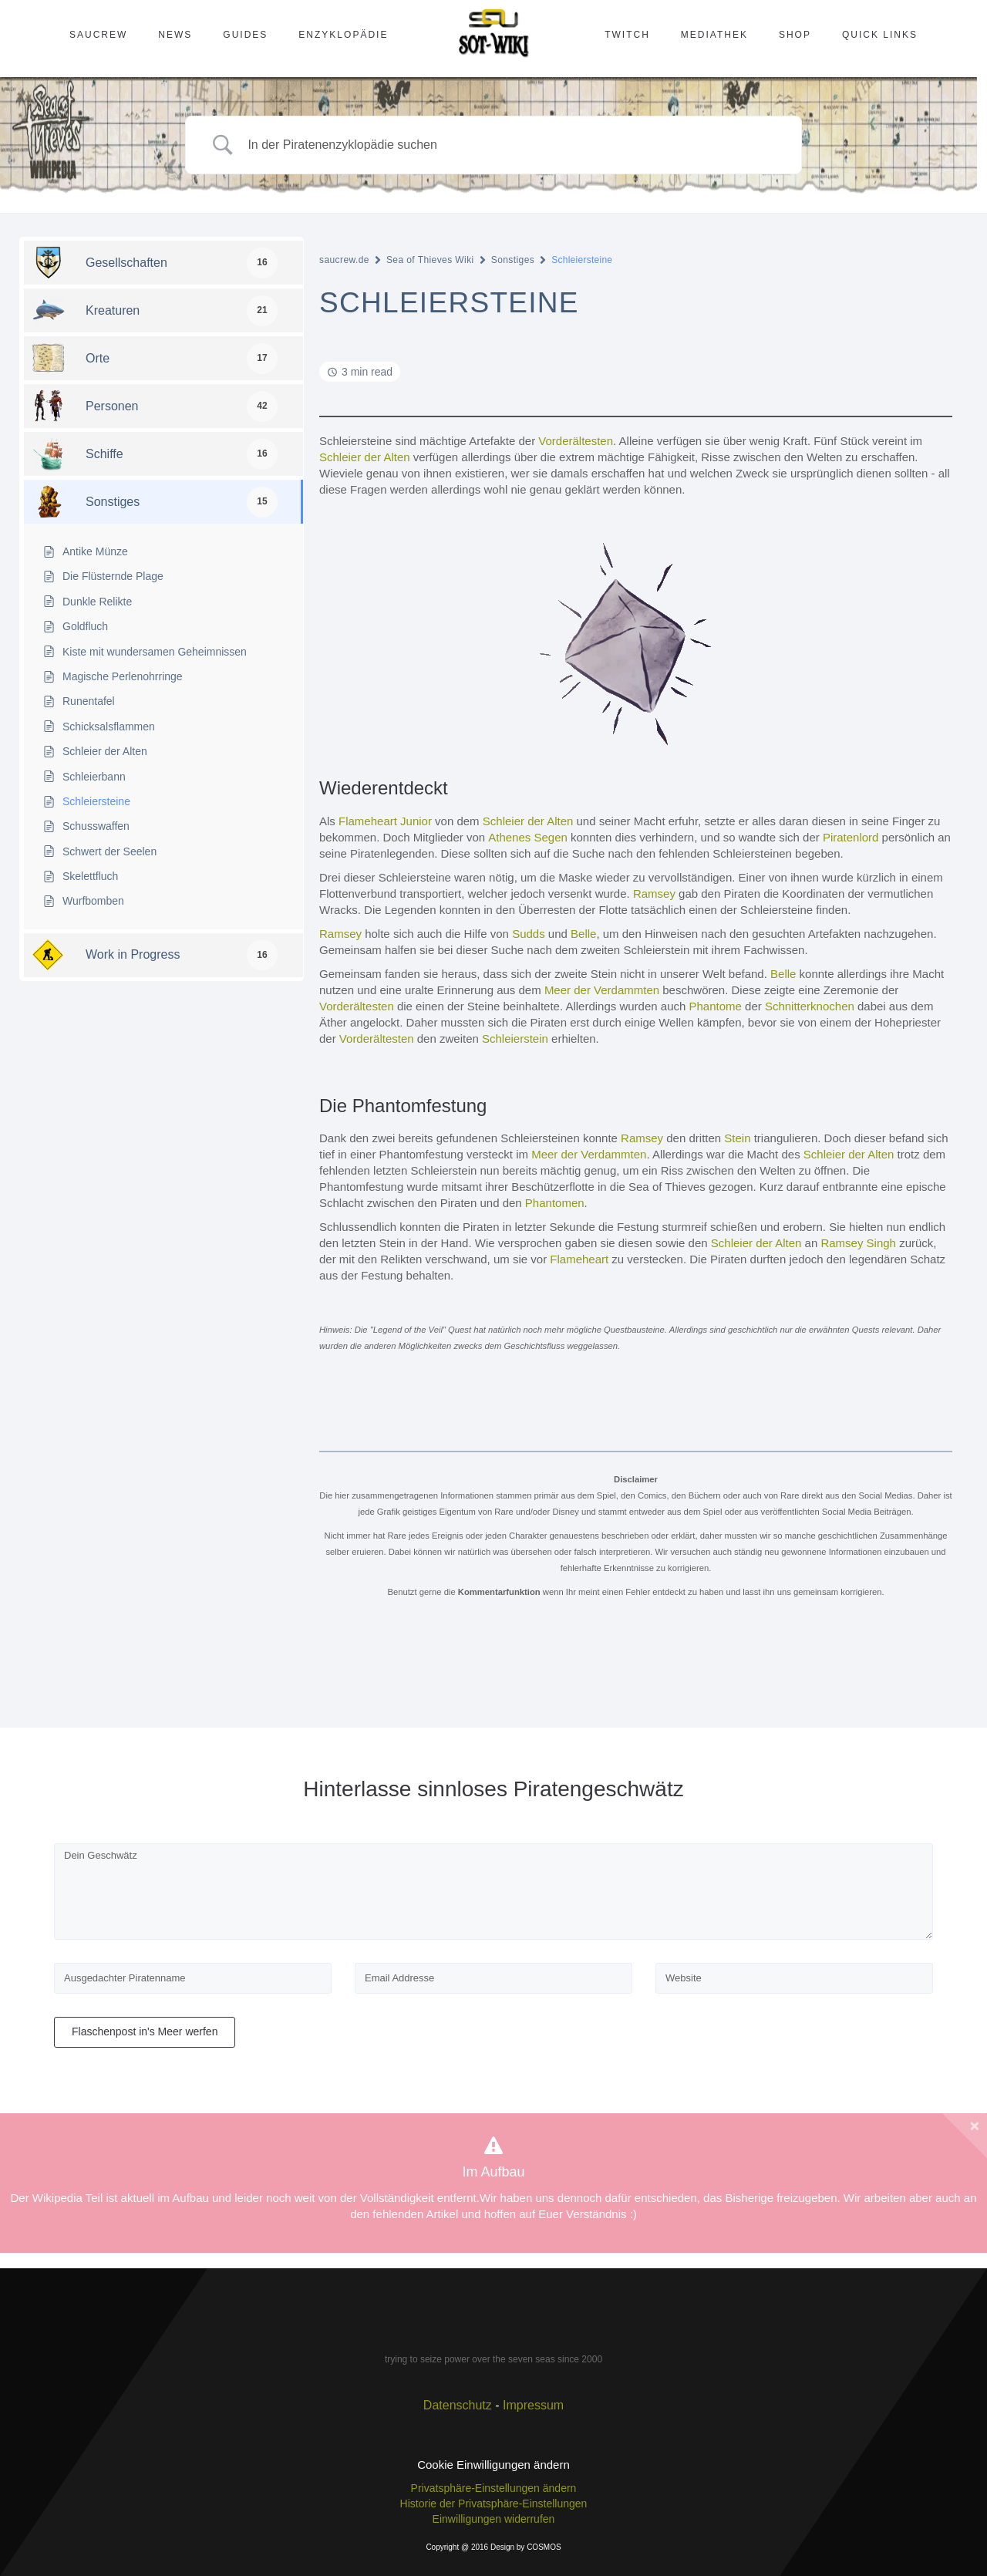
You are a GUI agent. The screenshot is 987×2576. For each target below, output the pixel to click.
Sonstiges (512, 260)
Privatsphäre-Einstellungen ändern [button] (494, 2488)
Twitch (627, 34)
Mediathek (714, 34)
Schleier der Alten (364, 457)
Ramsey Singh (858, 1242)
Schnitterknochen (809, 1006)
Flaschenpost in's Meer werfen (144, 2031)
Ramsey (654, 893)
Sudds (528, 933)
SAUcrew (98, 34)
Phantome (715, 1006)
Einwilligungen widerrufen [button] (494, 2519)
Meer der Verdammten (601, 989)
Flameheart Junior (385, 821)
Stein (737, 1138)
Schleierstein (515, 1038)
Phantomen (554, 1202)
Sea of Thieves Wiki (430, 260)
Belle (583, 933)
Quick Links (880, 34)
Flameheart (579, 1259)
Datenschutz (457, 2405)
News (175, 34)
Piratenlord (851, 837)
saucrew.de (344, 260)
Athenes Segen (528, 837)
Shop (795, 34)
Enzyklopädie (343, 34)
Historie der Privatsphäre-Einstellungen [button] (494, 2503)
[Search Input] (513, 145)
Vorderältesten (575, 440)
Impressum (533, 2405)
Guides (245, 34)
